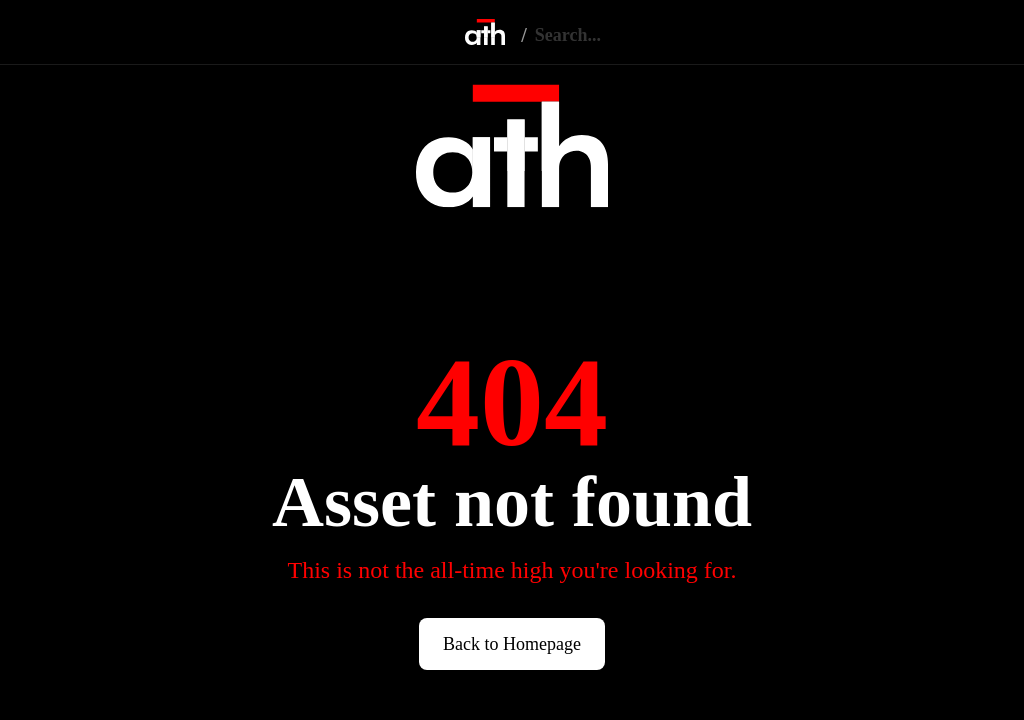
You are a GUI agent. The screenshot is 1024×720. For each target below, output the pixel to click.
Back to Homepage (512, 644)
